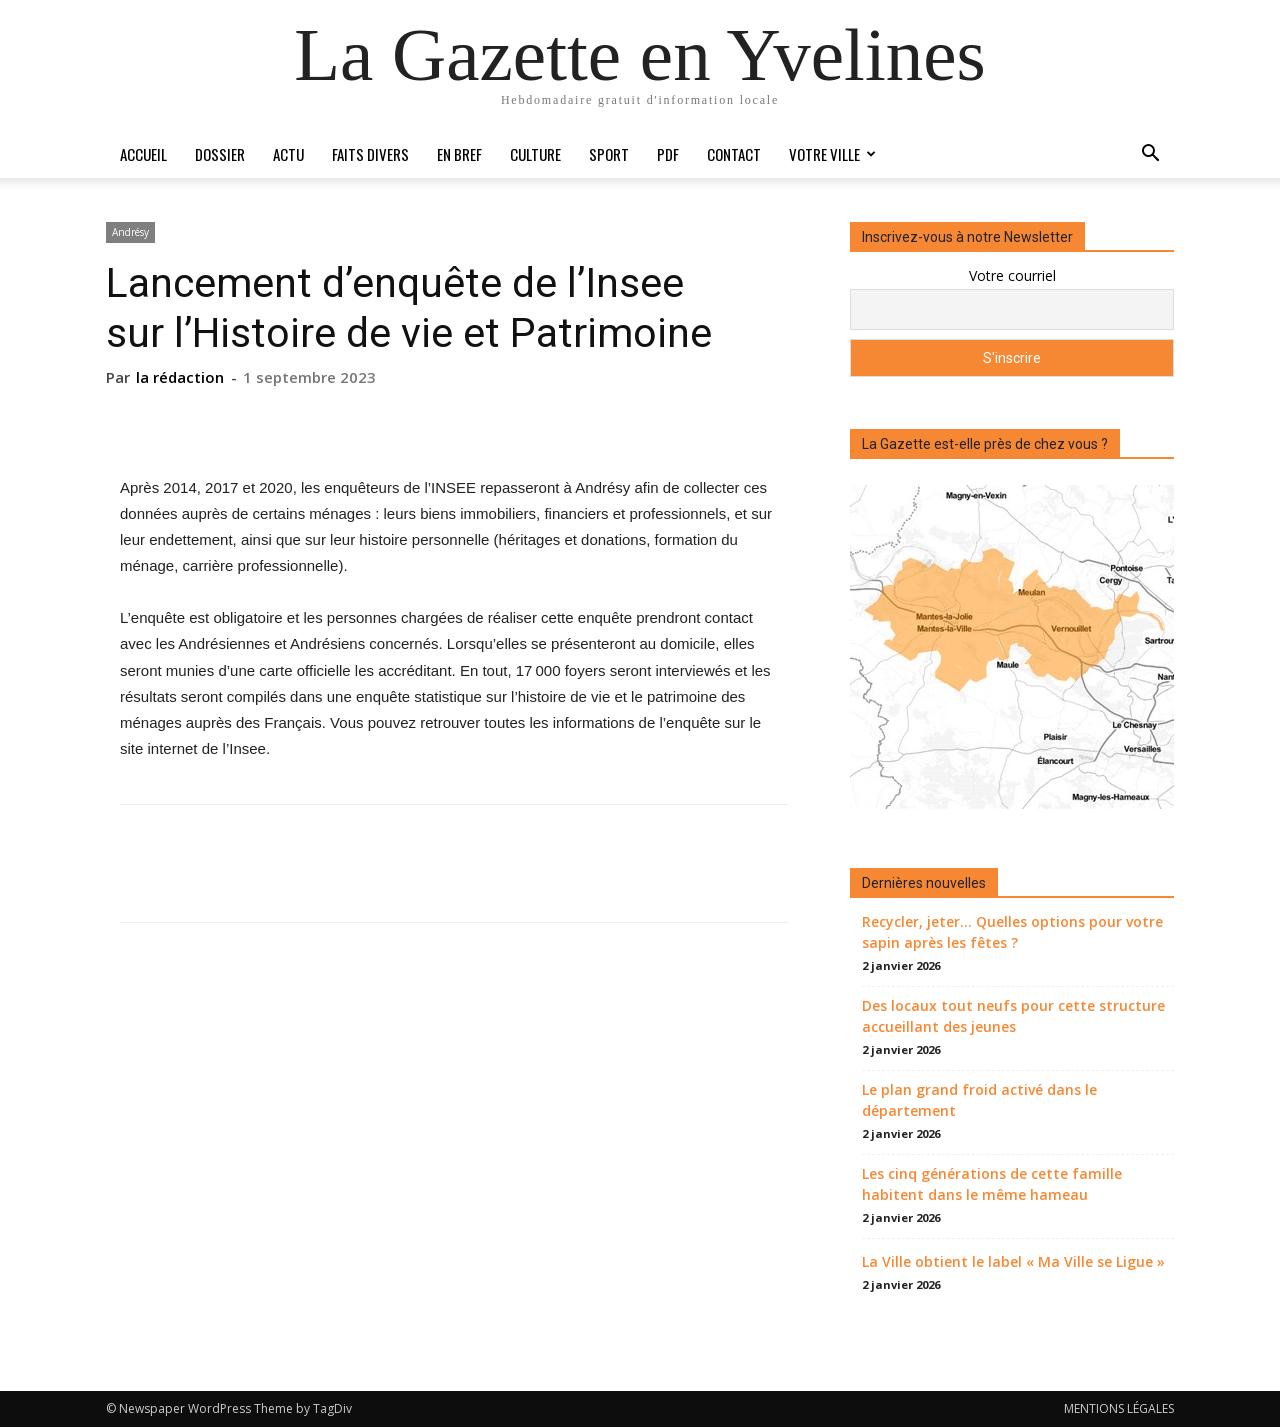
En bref (459, 154)
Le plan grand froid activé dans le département (979, 1100)
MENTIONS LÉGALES (1119, 1408)
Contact (734, 154)
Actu (288, 154)
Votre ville (832, 154)
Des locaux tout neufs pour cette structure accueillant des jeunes (1013, 1016)
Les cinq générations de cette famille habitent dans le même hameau (992, 1184)
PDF (668, 154)
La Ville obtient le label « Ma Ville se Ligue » (1013, 1261)
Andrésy (130, 232)
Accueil (143, 154)
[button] (1150, 155)
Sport (609, 154)
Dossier (220, 154)
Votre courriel (1012, 275)
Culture (535, 154)
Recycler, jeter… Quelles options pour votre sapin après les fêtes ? (1012, 932)
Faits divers (370, 154)
